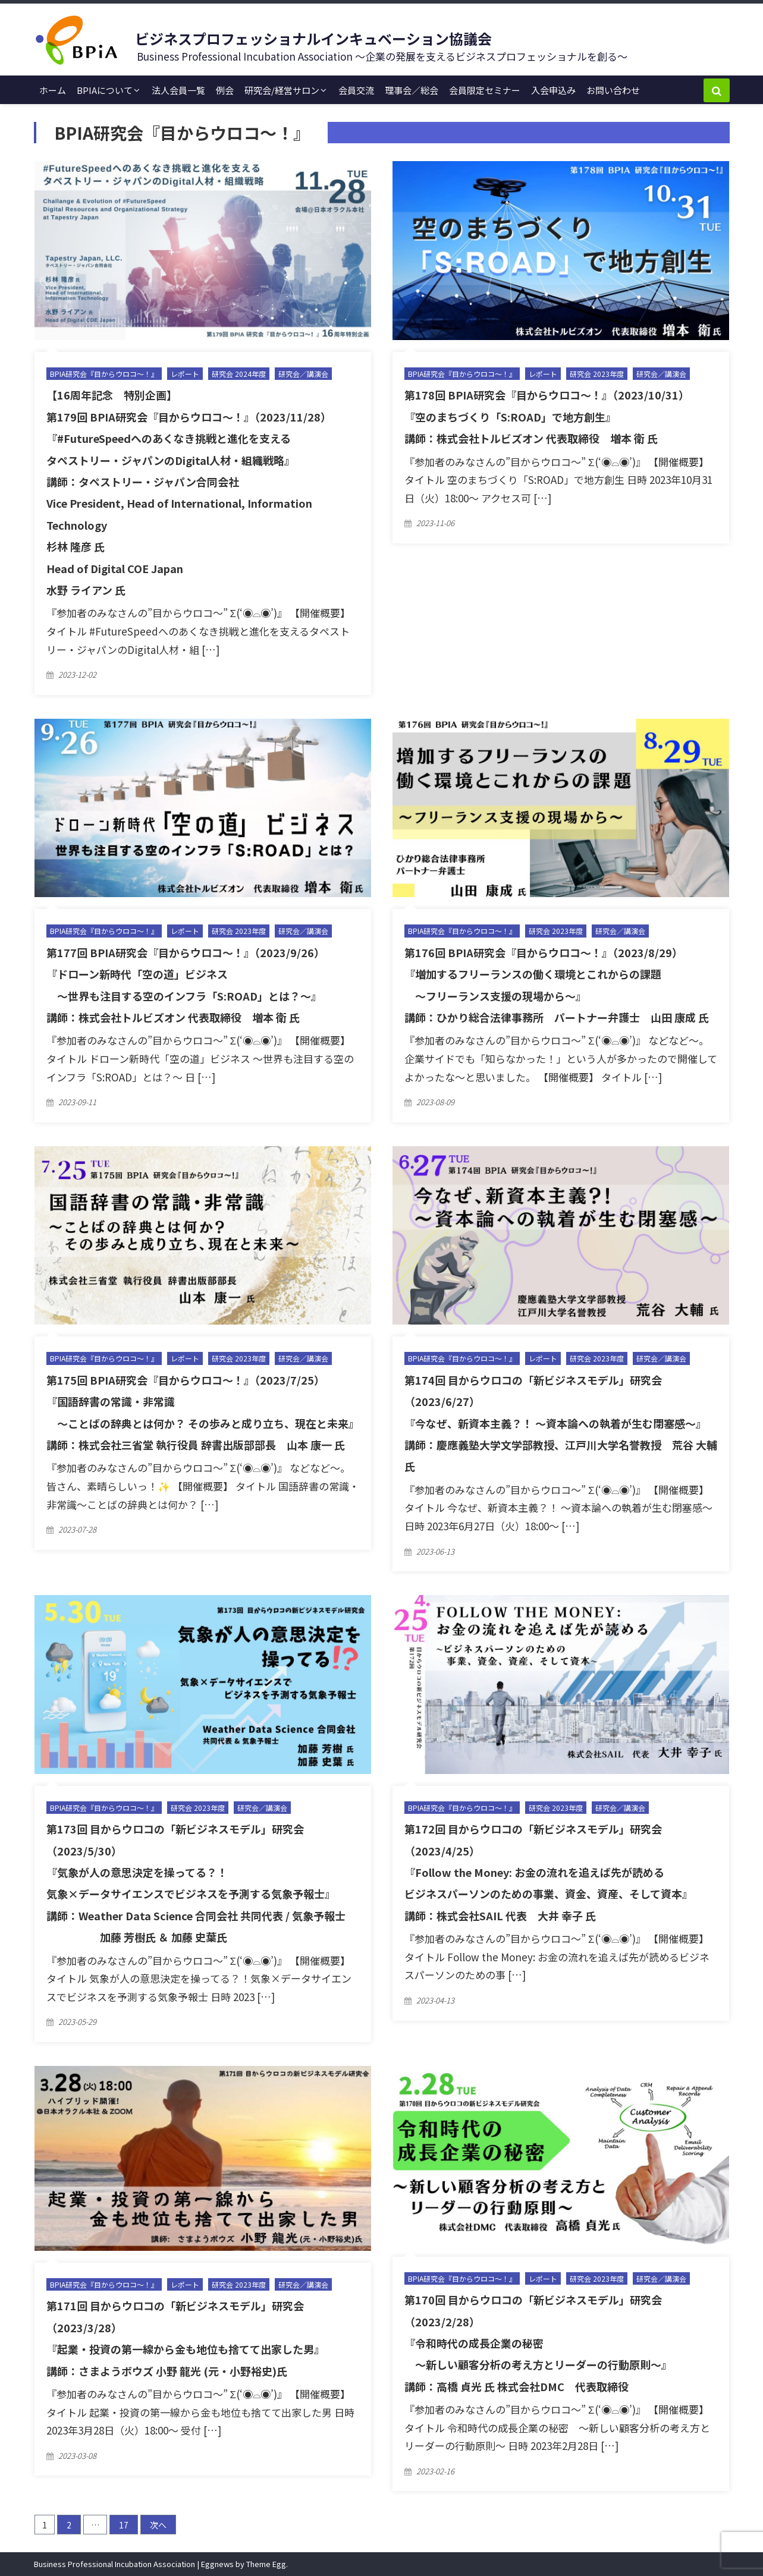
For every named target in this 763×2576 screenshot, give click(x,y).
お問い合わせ (613, 90)
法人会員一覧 (178, 90)
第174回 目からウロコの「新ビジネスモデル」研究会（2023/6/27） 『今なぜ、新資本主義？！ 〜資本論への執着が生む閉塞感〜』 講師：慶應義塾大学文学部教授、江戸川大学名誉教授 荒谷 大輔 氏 (560, 1423)
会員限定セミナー (484, 90)
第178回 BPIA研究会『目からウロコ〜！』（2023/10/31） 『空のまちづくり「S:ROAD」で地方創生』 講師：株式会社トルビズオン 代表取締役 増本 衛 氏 (546, 416)
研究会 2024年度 (239, 374)
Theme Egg (266, 2563)
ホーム (52, 90)
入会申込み (553, 90)
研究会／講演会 (303, 374)
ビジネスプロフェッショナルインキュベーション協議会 (313, 38)
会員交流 (356, 90)
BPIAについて (105, 90)
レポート (185, 374)
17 (123, 2525)
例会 (225, 90)
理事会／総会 (411, 90)
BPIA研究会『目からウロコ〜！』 (104, 374)
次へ (158, 2525)
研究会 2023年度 (597, 374)
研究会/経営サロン (281, 90)
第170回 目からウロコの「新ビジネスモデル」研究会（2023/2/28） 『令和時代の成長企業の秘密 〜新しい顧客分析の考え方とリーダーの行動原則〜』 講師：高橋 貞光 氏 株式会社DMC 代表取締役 (538, 2343)
